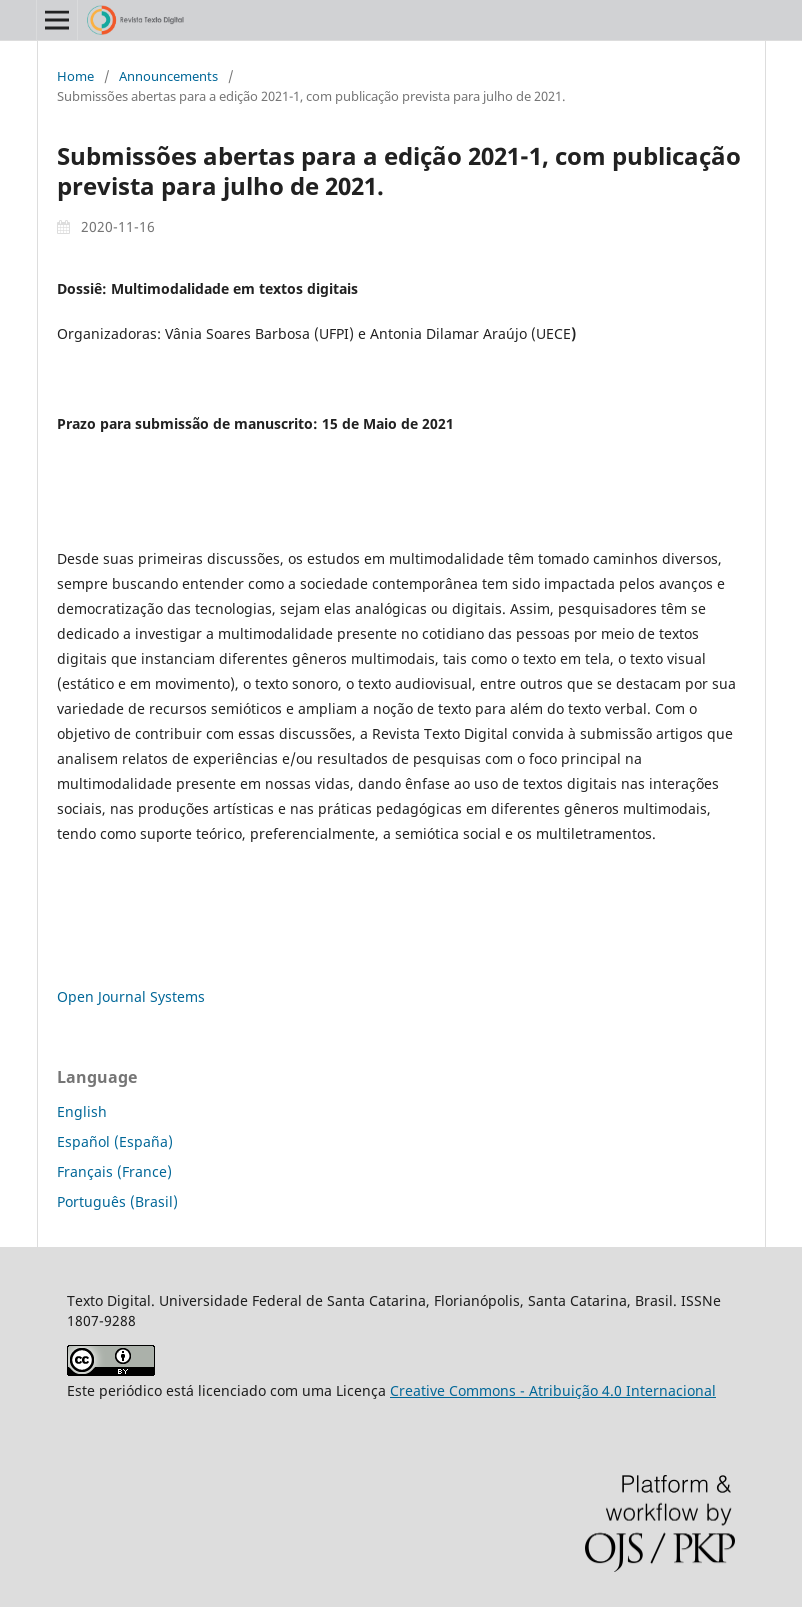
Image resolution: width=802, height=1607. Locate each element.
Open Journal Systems (131, 996)
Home (75, 76)
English (82, 1111)
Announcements (168, 76)
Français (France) (114, 1171)
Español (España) (115, 1141)
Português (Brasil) (117, 1201)
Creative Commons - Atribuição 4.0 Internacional (553, 1390)
